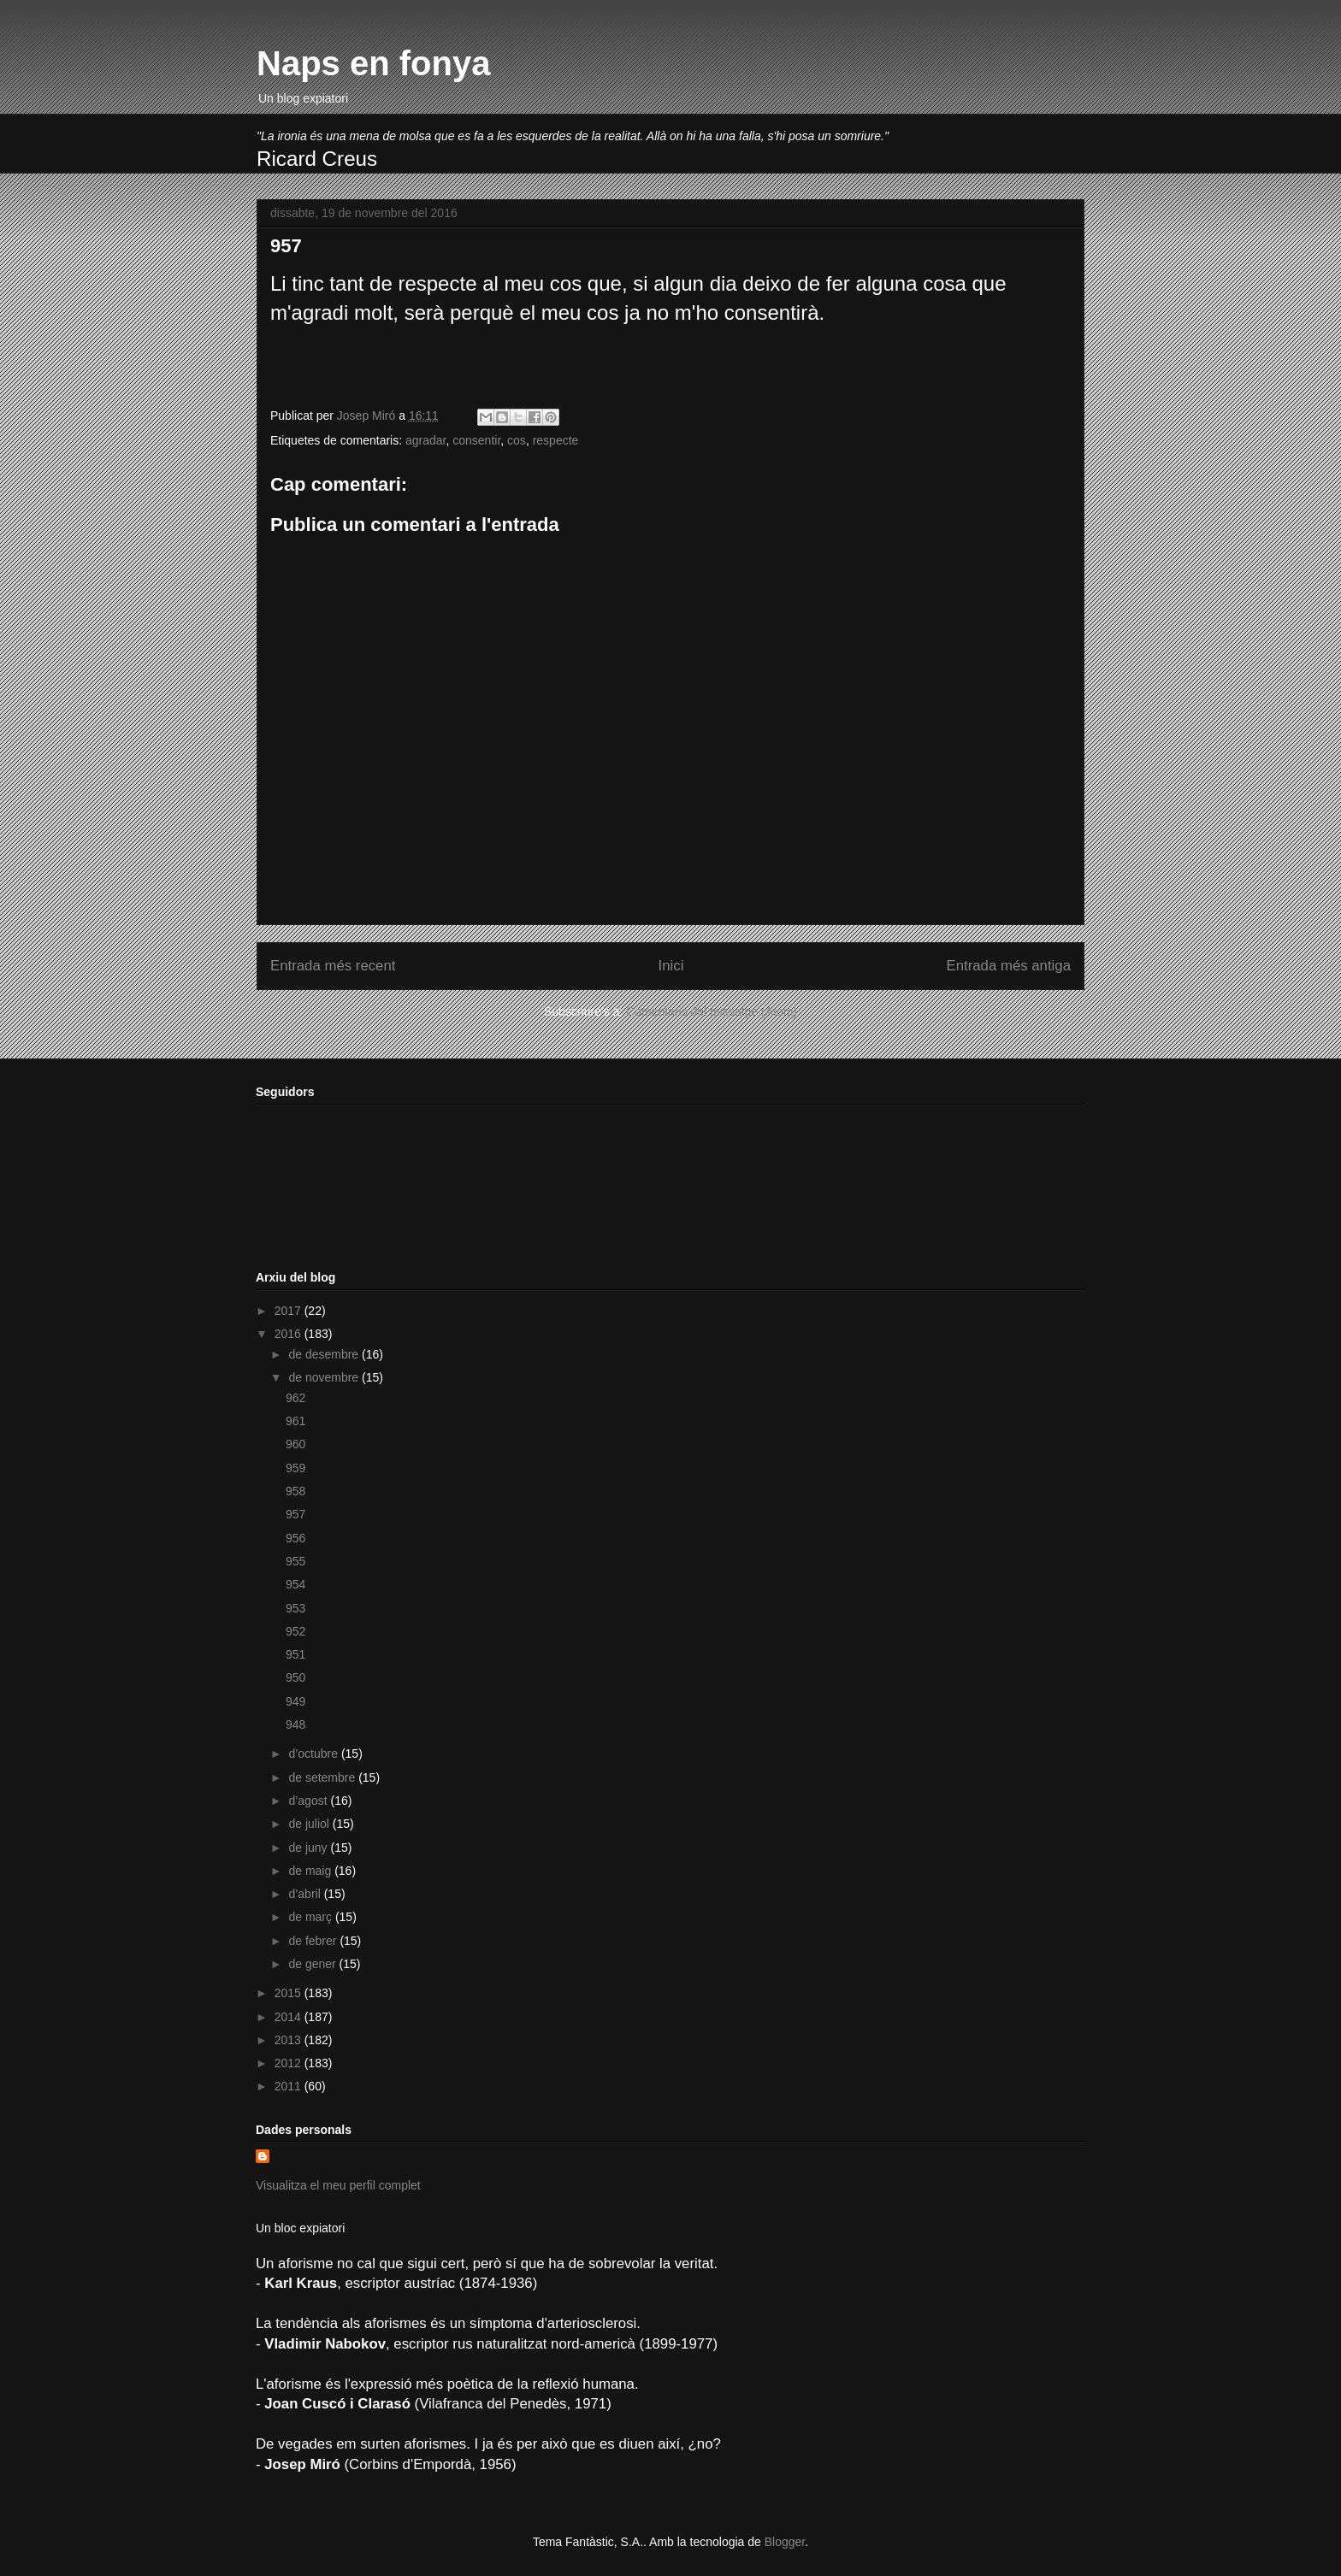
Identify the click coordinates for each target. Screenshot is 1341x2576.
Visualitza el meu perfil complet (338, 2185)
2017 (289, 1310)
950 (295, 1677)
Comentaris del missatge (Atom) (711, 1011)
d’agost (309, 1800)
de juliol (310, 1823)
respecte (556, 440)
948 (295, 1724)
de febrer (314, 1941)
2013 (289, 2040)
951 (295, 1654)
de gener (313, 1964)
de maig (311, 1870)
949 (295, 1701)
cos (516, 440)
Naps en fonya (373, 63)
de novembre (325, 1377)
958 (295, 1491)
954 (295, 1584)
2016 (289, 1334)
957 (295, 1514)
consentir (476, 440)
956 (295, 1538)
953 (295, 1608)
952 (295, 1631)
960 (295, 1444)
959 (295, 1468)
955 (295, 1561)
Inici (671, 966)
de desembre (325, 1354)
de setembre (323, 1777)
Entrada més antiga (1008, 966)
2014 (289, 2017)
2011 (289, 2086)
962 (295, 1398)
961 (295, 1421)
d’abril (305, 1894)
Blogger (785, 2542)
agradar (425, 440)
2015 (289, 1993)
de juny (309, 1847)
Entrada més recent (332, 966)
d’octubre (314, 1753)
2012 (289, 2063)
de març (311, 1917)
